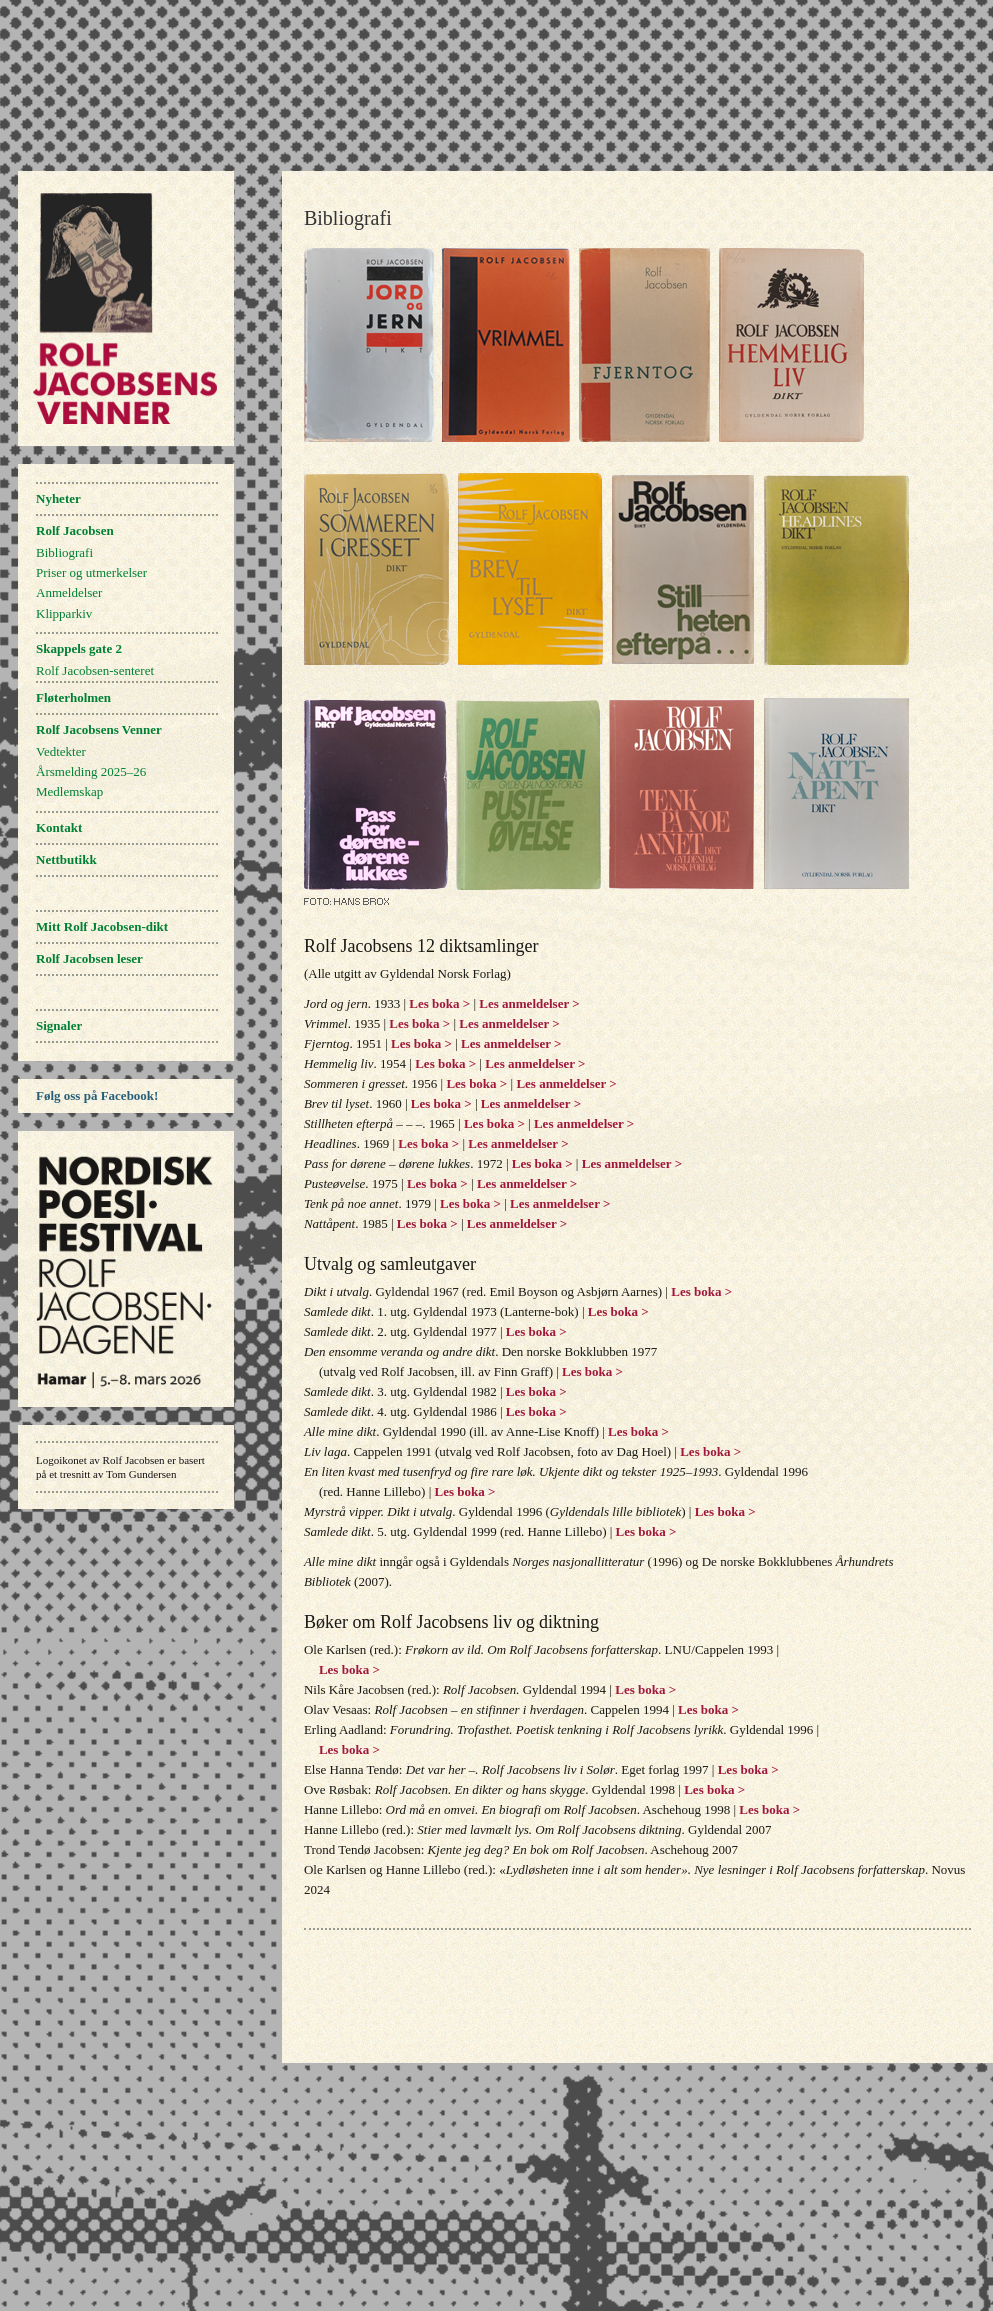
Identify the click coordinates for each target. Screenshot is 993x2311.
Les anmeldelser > (528, 1003)
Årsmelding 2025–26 (91, 771)
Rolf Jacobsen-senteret (95, 670)
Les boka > (439, 1003)
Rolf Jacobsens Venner (99, 729)
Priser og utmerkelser (91, 572)
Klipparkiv (64, 613)
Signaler (59, 1025)
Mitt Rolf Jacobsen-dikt (102, 926)
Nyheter (58, 498)
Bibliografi (64, 552)
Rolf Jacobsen (75, 530)
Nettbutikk (66, 859)
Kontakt (59, 827)
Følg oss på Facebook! (97, 1095)
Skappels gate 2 (79, 648)
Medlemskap (69, 791)
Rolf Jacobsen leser (89, 958)
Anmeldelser (69, 592)
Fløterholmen (73, 697)
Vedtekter (61, 751)
